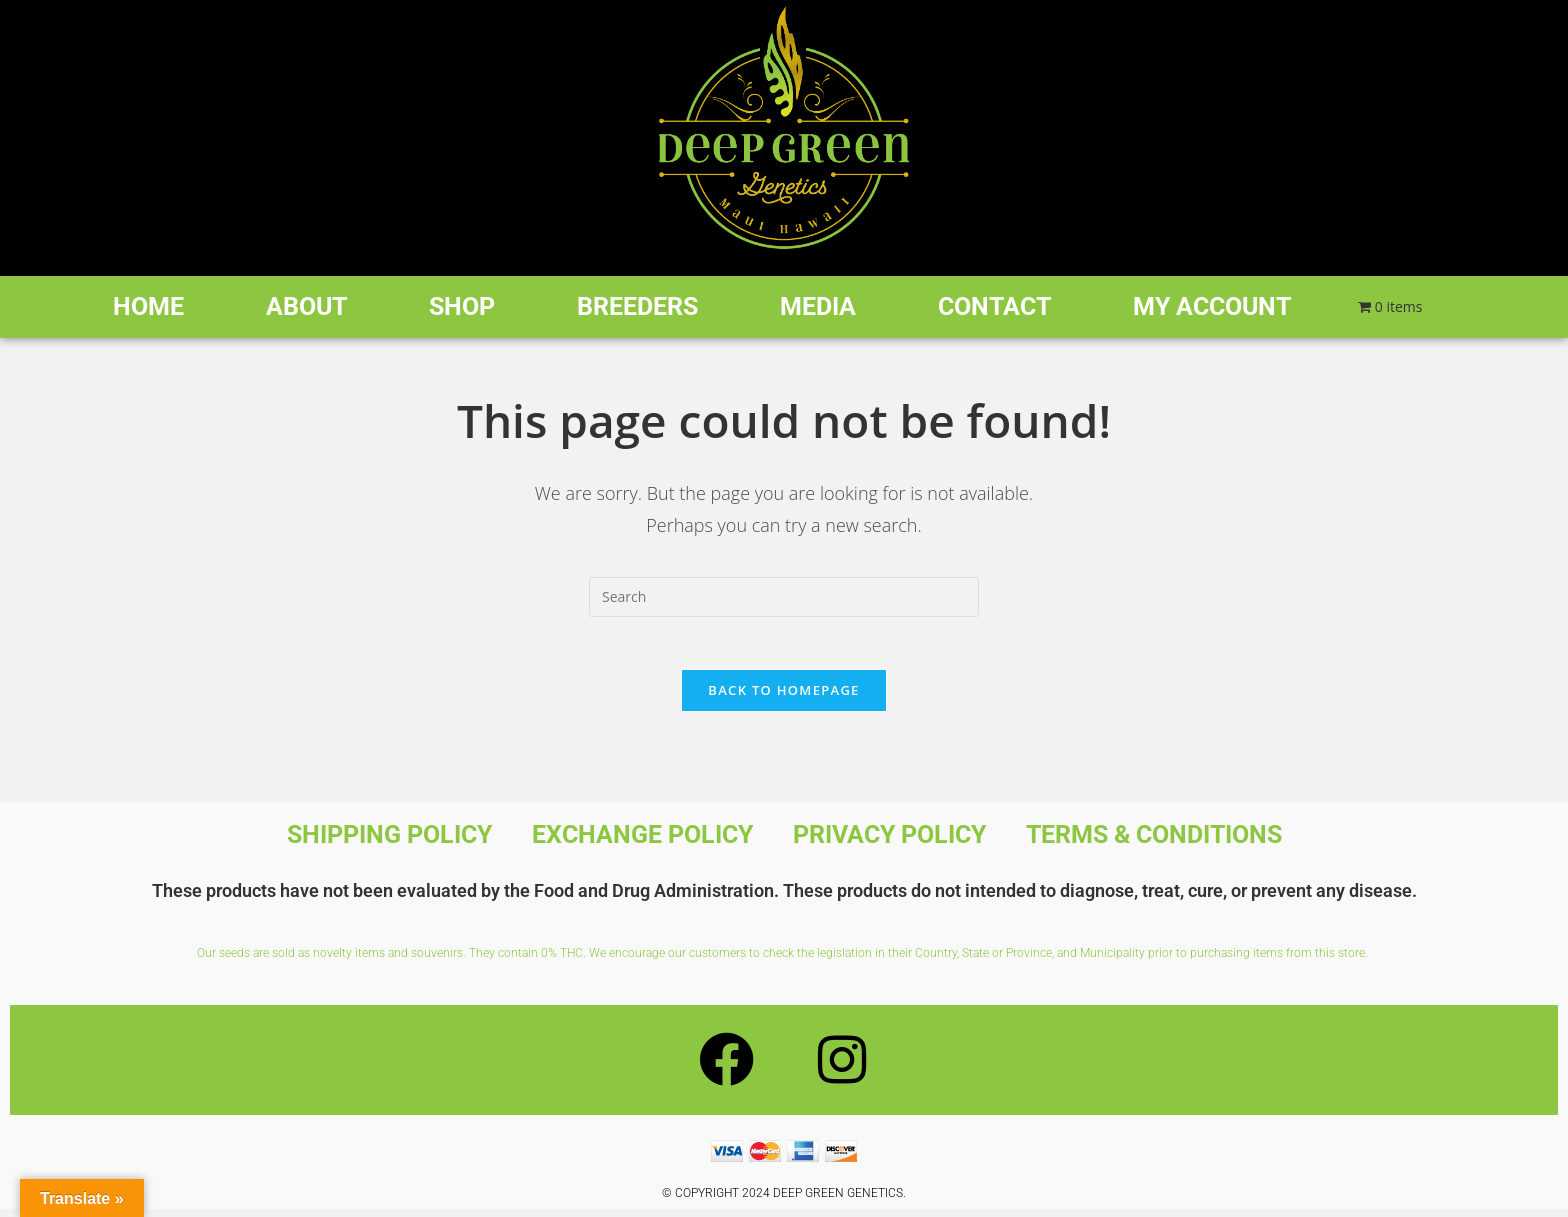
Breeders (637, 306)
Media (818, 306)
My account (1212, 306)
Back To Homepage (783, 698)
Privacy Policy (889, 842)
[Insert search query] (784, 597)
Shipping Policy (389, 842)
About (306, 306)
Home (148, 306)
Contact (994, 306)
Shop (462, 306)
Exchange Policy (642, 842)
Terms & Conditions (1154, 842)
